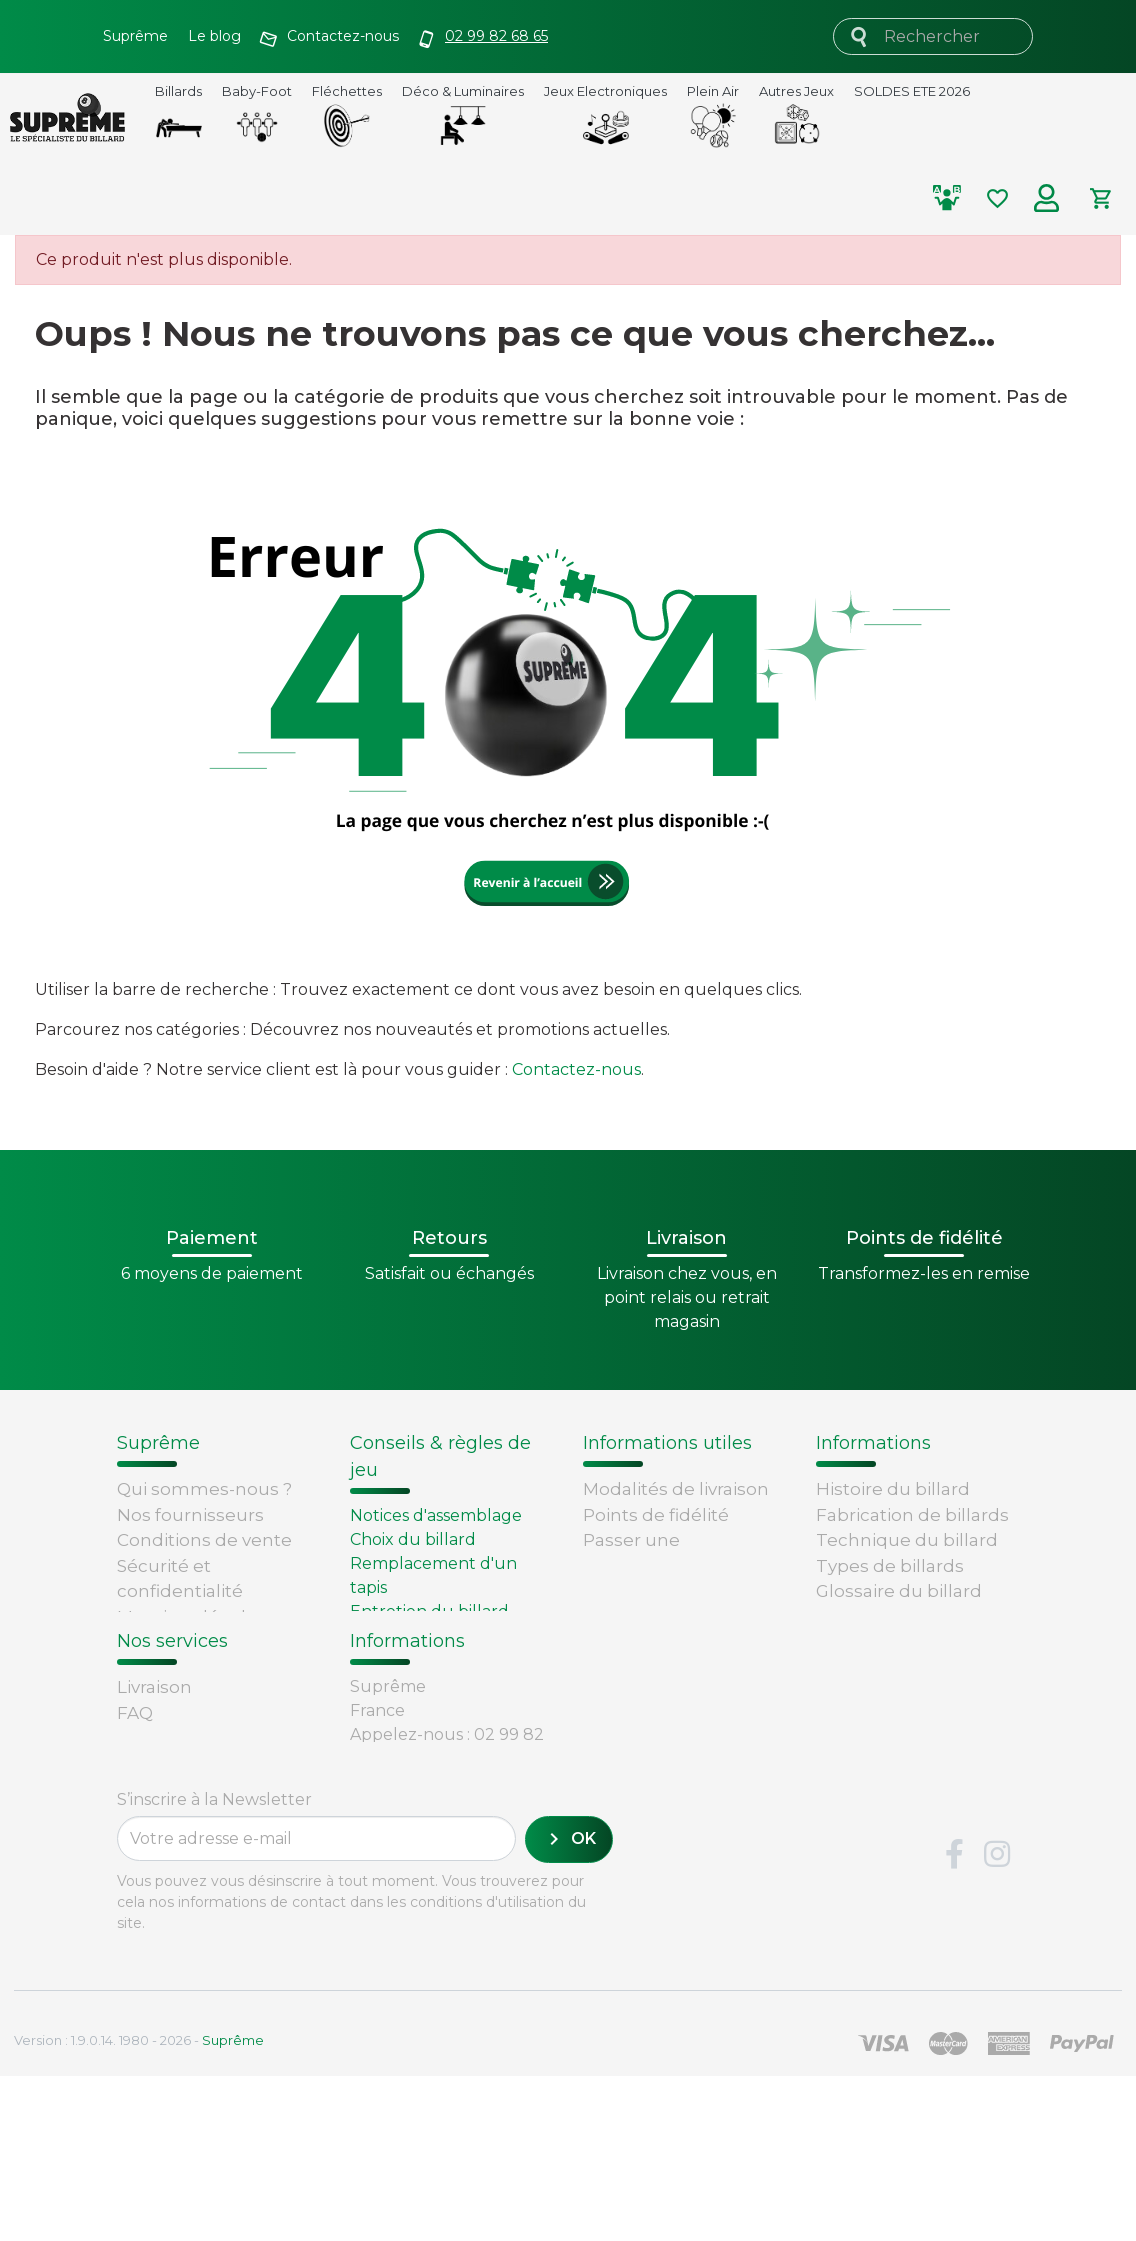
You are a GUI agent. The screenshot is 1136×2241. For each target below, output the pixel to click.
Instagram (997, 2020)
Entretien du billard (429, 1611)
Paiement (160, 1884)
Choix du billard (413, 1539)
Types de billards (890, 1566)
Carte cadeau (175, 1858)
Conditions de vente (204, 1540)
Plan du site (168, 1668)
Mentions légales (191, 1617)
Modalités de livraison (676, 1489)
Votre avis (854, 1616)
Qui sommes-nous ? (204, 1489)
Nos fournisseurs (190, 1515)
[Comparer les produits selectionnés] (955, 198)
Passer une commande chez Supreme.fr (658, 1565)
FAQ (135, 1782)
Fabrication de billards (912, 1515)
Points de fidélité (656, 1515)
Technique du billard (907, 1540)
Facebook (954, 2020)
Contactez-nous (576, 1069)
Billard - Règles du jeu (439, 1635)
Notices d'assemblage (436, 1515)
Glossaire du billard (899, 1591)
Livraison (154, 1756)
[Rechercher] (933, 36)
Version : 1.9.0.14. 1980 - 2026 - (139, 2205)
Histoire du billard (893, 1489)
